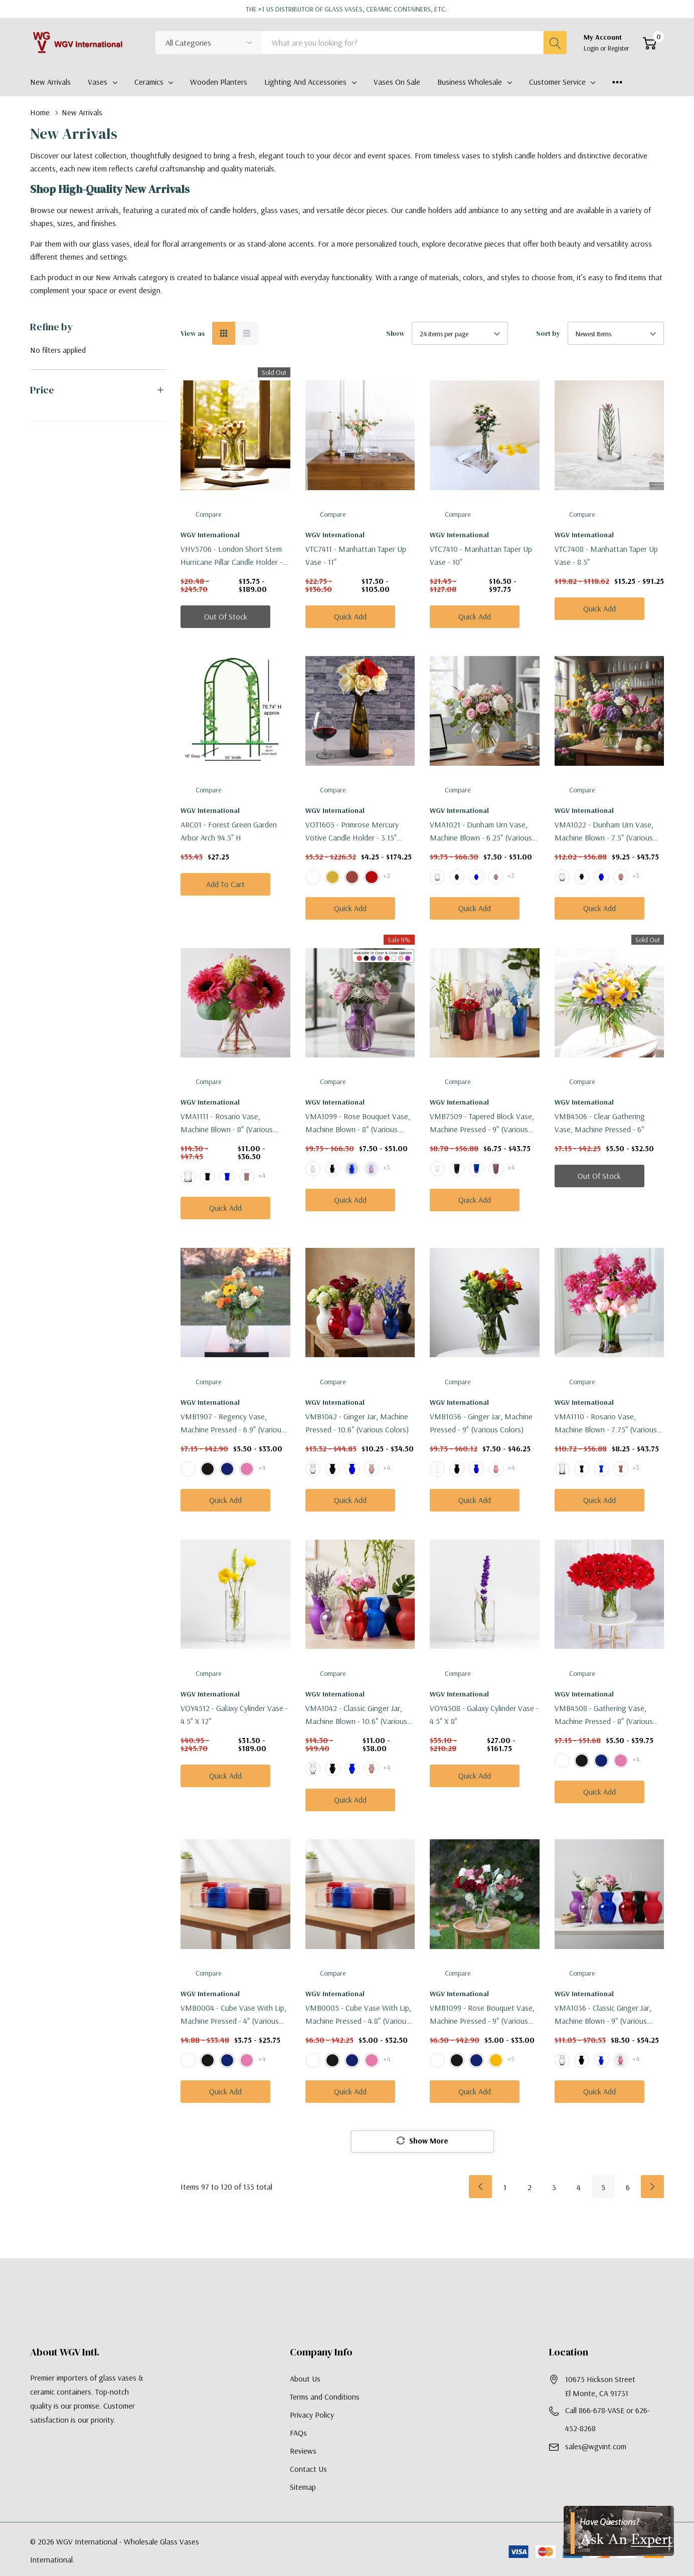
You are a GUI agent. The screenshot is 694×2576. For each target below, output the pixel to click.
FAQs (298, 2434)
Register (618, 48)
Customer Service (557, 82)
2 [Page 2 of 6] (530, 2188)
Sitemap (303, 2488)
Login (592, 48)
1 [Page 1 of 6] (504, 2188)
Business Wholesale (469, 82)
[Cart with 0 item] (649, 43)
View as (193, 333)
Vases (97, 82)
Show (395, 333)
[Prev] (480, 2187)
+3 (510, 875)
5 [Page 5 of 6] (603, 2188)
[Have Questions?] (619, 2531)
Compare (208, 514)
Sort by (548, 333)
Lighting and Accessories (305, 82)
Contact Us (308, 2470)
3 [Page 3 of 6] (554, 2188)
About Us (305, 2380)
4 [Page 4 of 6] (579, 2188)
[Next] (652, 2187)
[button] (97, 390)
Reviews (303, 2452)
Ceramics (148, 82)
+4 (261, 1175)
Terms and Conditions (325, 2398)
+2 (386, 875)
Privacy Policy (312, 2416)
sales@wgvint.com (595, 2447)
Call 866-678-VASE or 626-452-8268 (607, 2420)
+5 (386, 1167)
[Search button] (555, 42)
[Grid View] (223, 333)
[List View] (246, 333)
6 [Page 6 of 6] (628, 2188)
